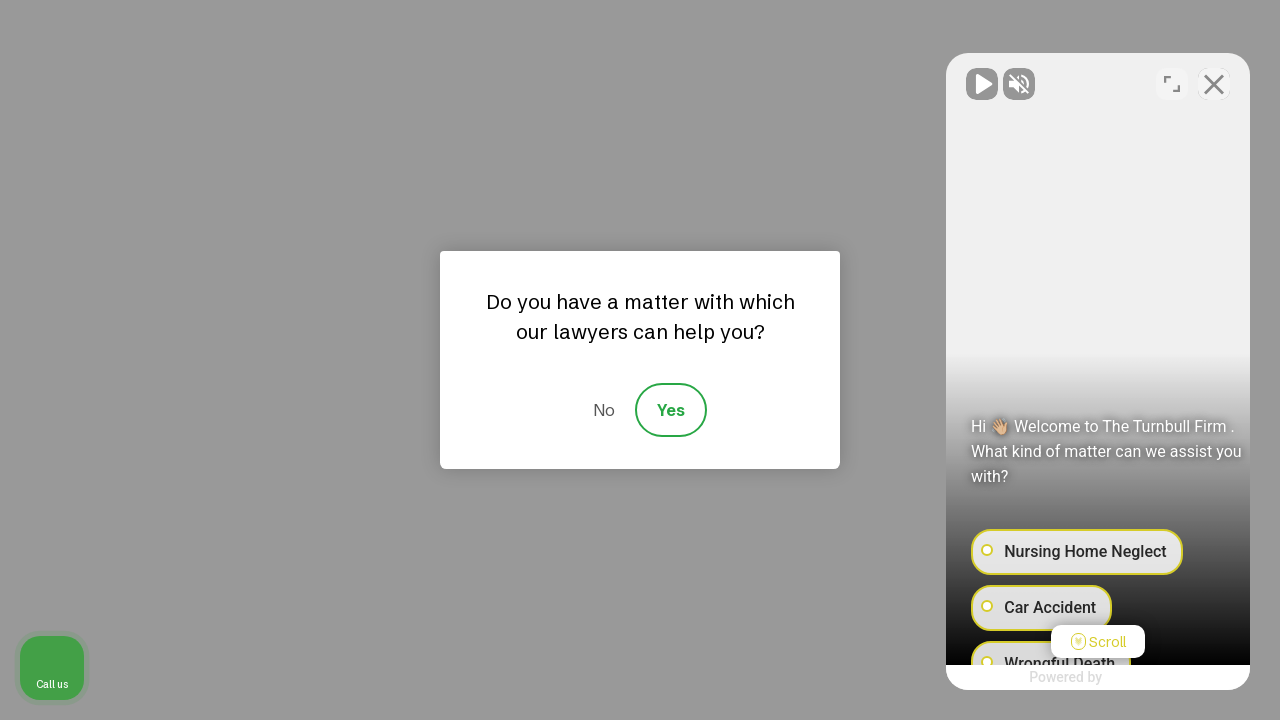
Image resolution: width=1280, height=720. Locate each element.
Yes (671, 410)
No (604, 410)
